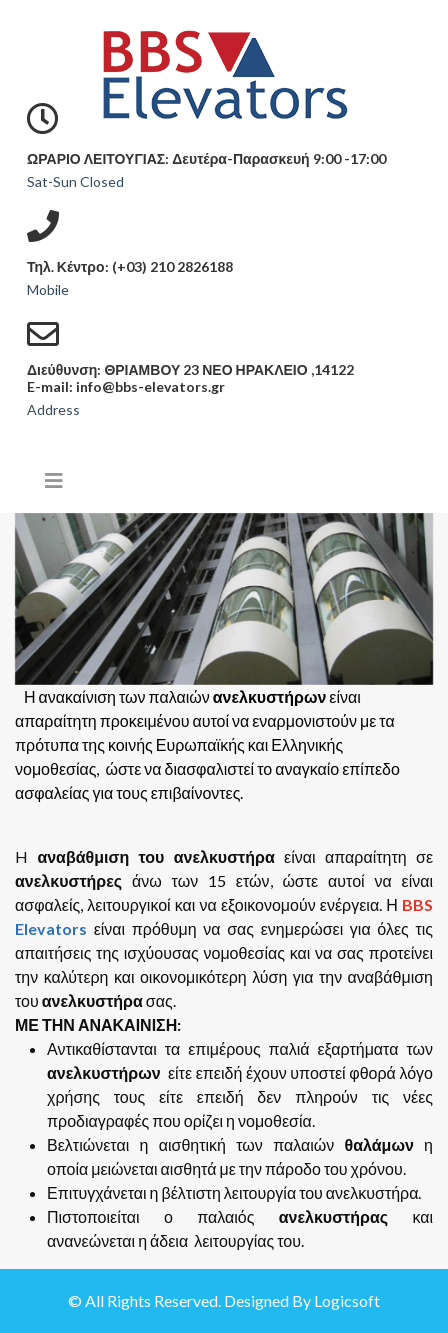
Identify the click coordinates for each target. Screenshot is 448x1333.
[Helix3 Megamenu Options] (54, 480)
